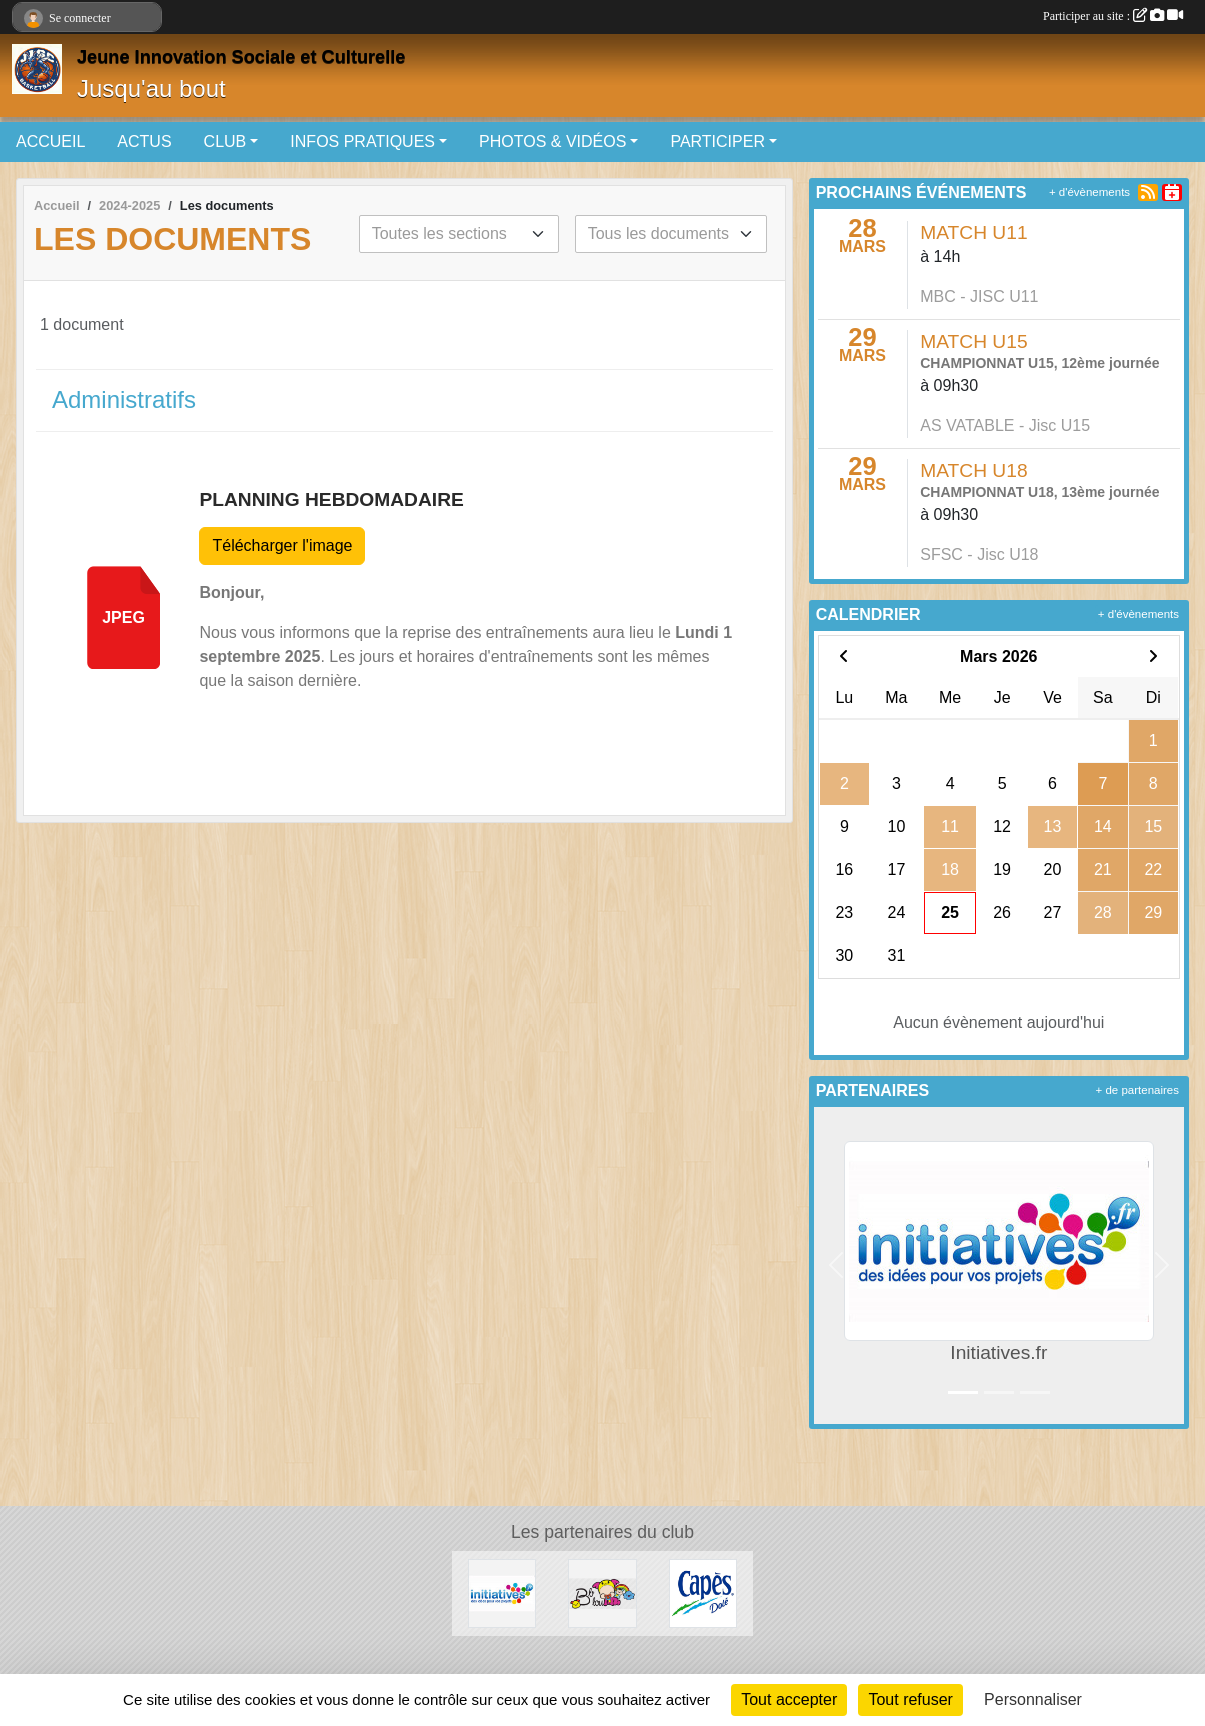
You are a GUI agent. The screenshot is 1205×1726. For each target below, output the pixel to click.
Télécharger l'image (282, 545)
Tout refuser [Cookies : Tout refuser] (910, 1699)
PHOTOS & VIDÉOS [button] (552, 141)
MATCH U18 (973, 470)
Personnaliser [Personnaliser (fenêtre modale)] (1033, 1699)
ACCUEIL (50, 141)
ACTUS (144, 141)
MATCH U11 (973, 232)
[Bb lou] (602, 1592)
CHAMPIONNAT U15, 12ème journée (1039, 363)
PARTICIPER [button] (717, 141)
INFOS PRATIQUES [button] (362, 141)
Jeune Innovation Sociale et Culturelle (241, 57)
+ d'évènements (1089, 192)
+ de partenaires (1137, 1090)
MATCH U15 (973, 341)
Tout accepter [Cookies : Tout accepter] (789, 1699)
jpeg (123, 617)
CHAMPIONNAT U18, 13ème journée (1039, 492)
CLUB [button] (225, 141)
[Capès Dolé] (703, 1592)
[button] (836, 1265)
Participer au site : (1113, 16)
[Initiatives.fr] (502, 1592)
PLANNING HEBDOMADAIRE (331, 499)
